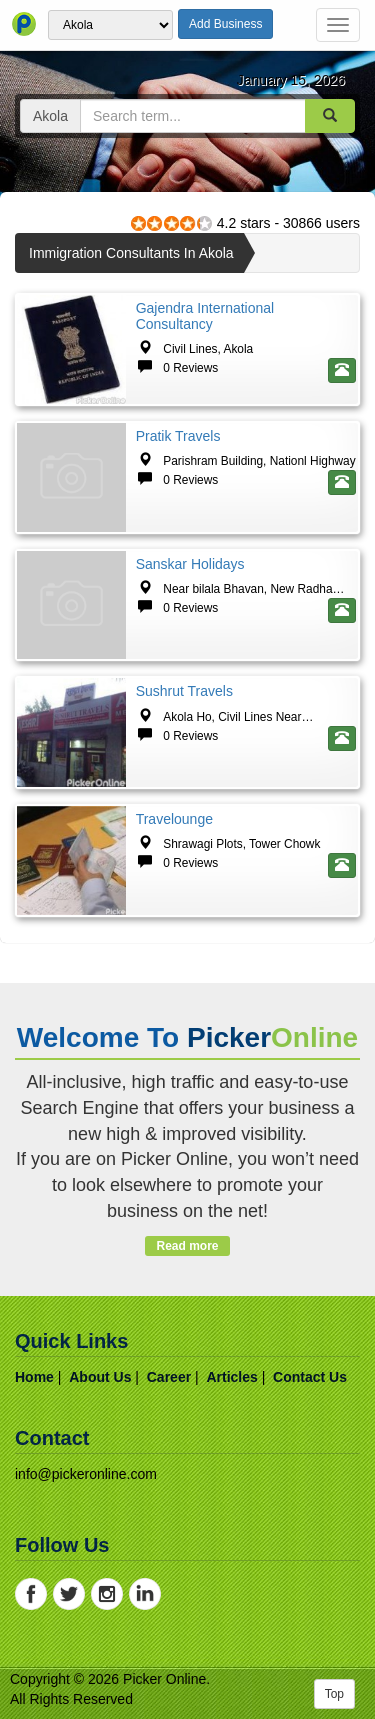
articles (231, 1377)
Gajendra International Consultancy (205, 315)
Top (334, 1694)
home (34, 1377)
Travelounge (174, 819)
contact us (310, 1377)
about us (100, 1377)
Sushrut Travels (184, 691)
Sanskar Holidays (190, 564)
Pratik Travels (178, 436)
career (169, 1377)
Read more (187, 1246)
